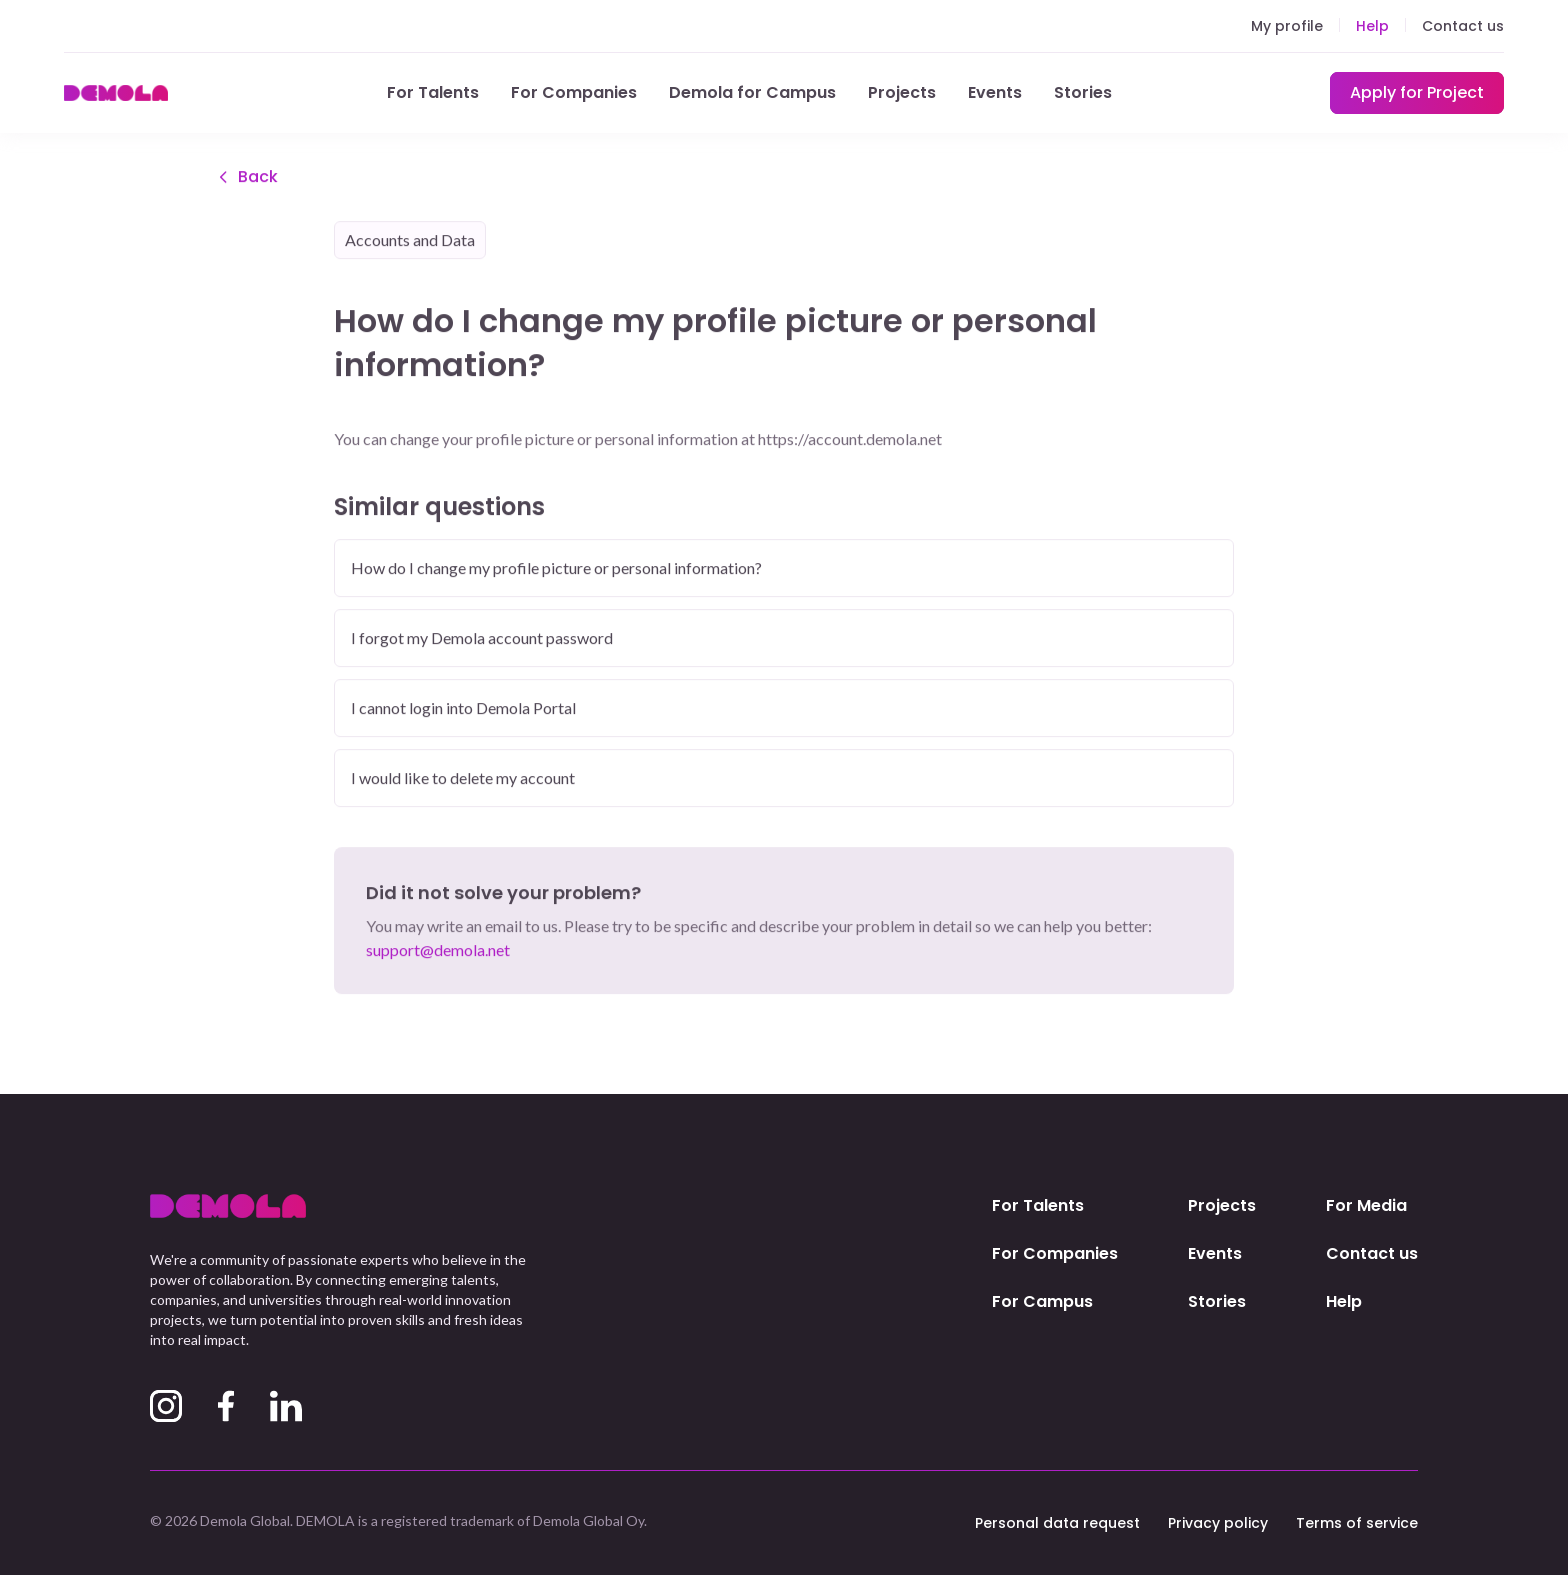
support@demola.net (438, 950)
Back (246, 177)
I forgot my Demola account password (482, 638)
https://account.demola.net (850, 439)
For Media (1366, 1205)
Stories (1083, 92)
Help (1372, 26)
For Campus (1042, 1301)
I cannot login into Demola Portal (463, 708)
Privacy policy (1218, 1523)
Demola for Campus (752, 92)
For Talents (433, 92)
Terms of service (1357, 1523)
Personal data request (1057, 1523)
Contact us (1463, 26)
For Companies (574, 92)
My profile (1287, 26)
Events (995, 92)
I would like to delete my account (463, 778)
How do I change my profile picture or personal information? (556, 568)
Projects (902, 92)
